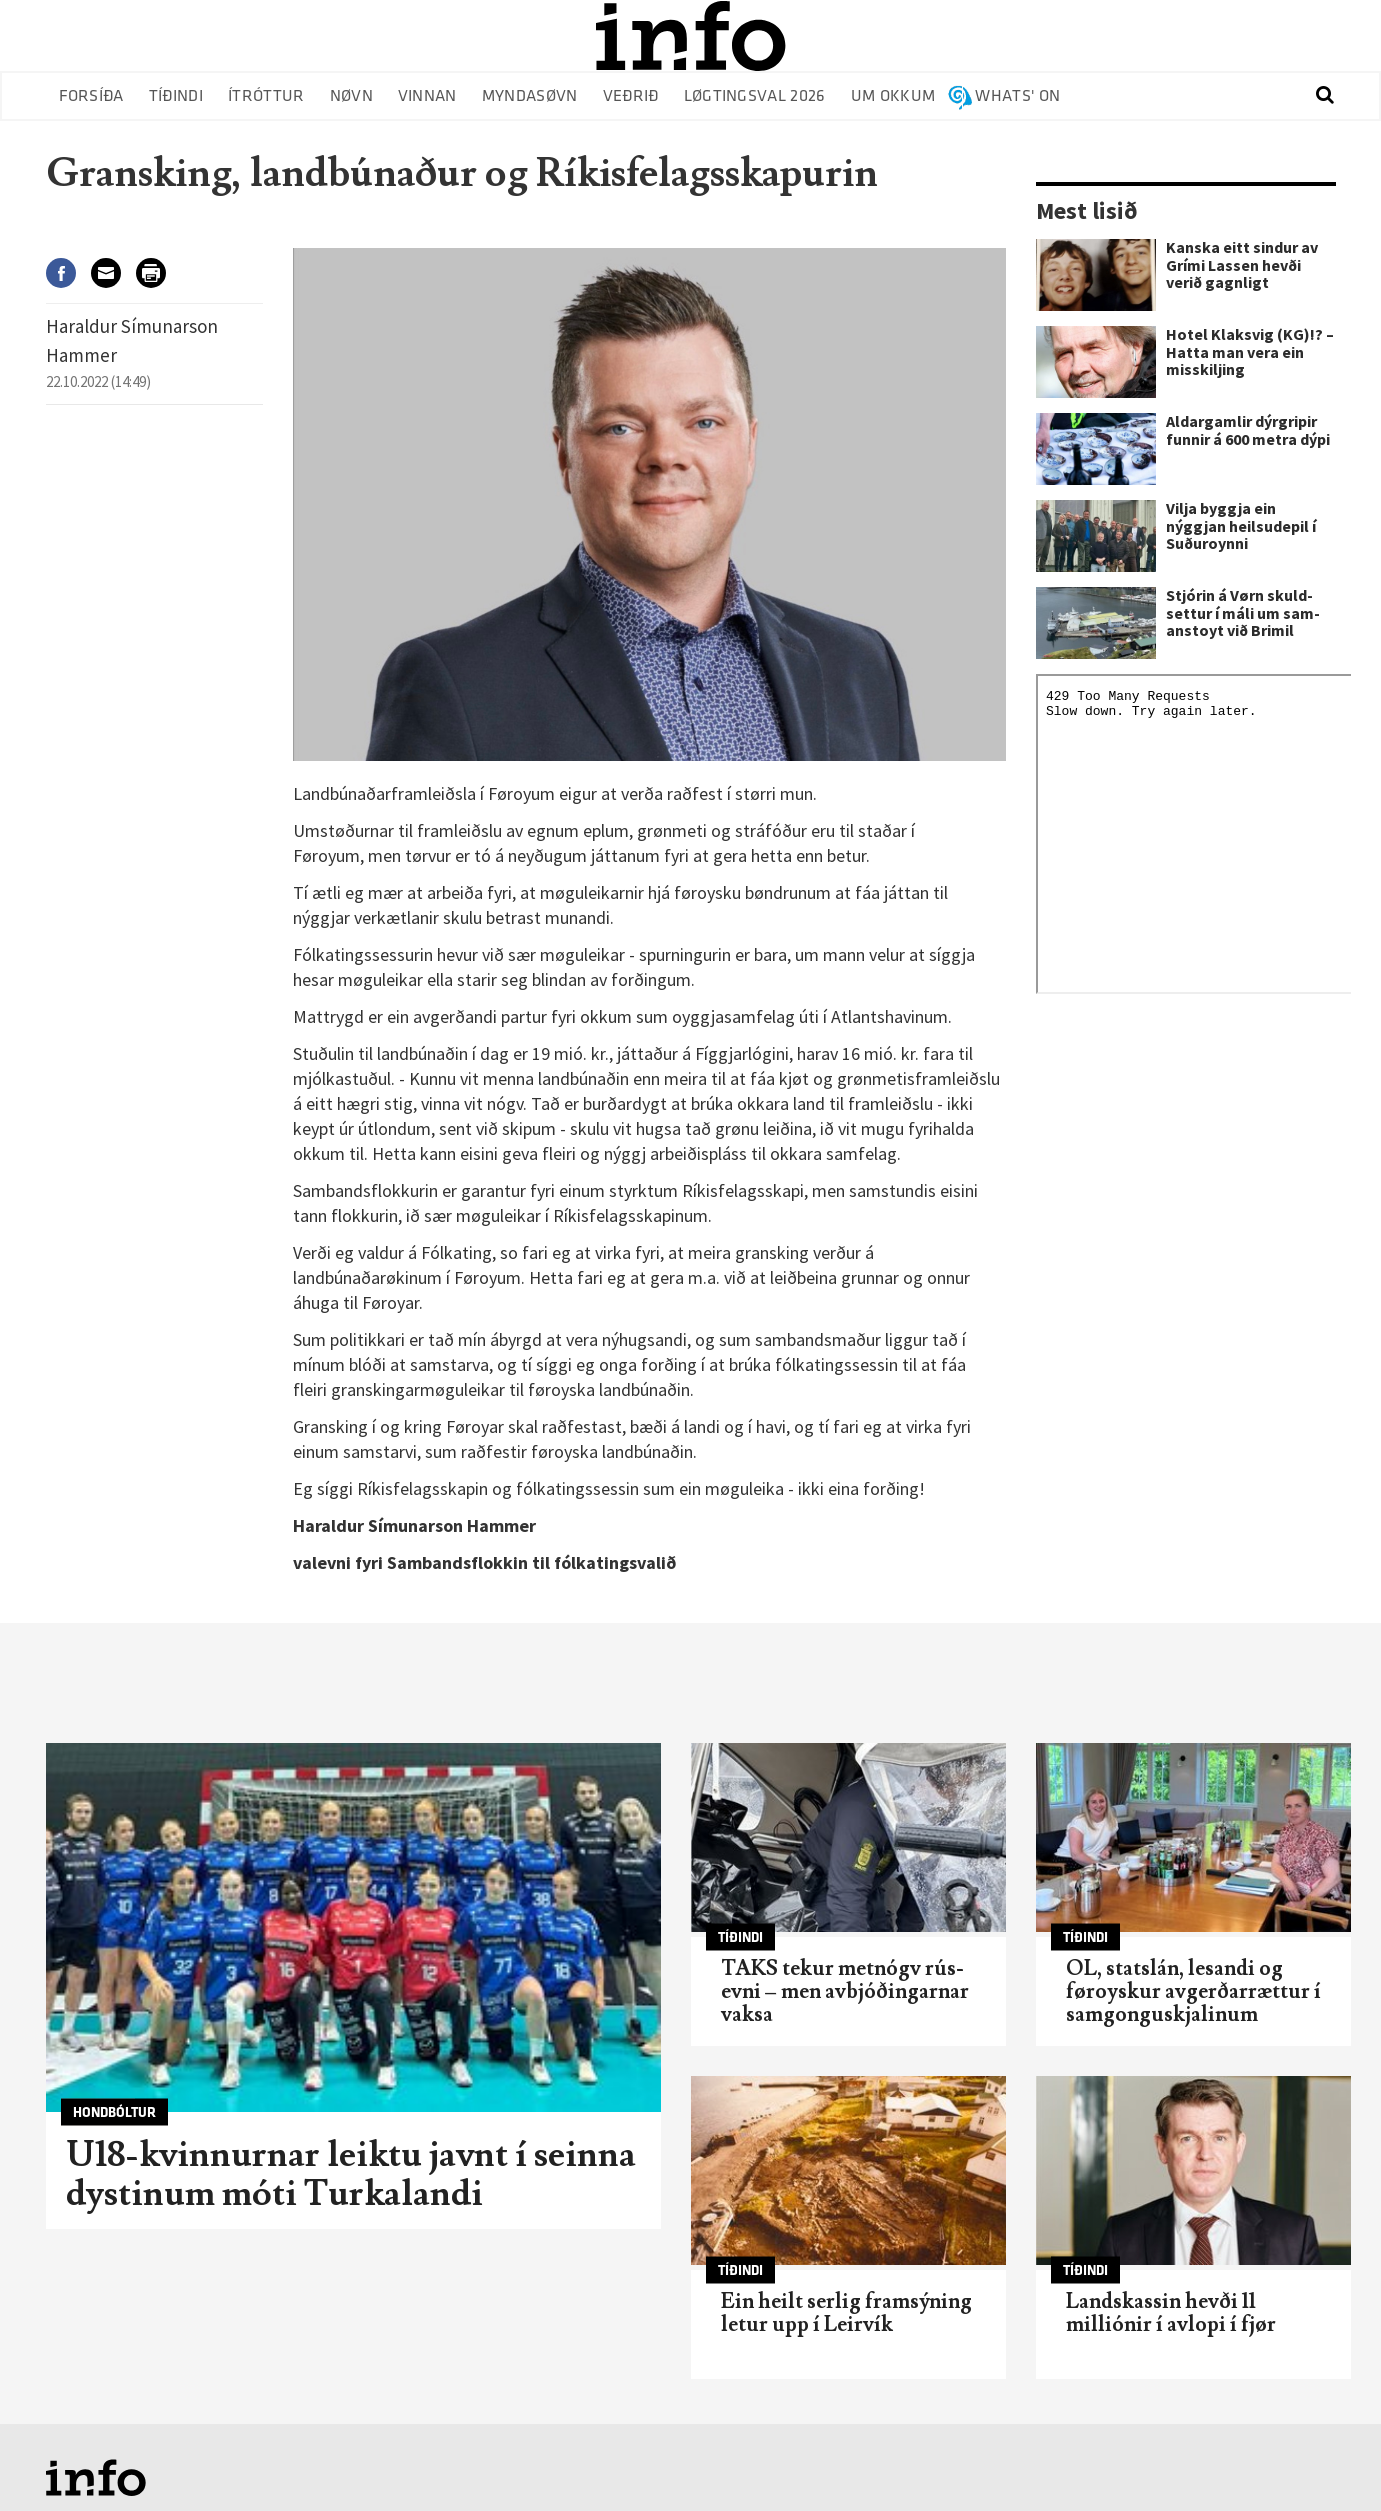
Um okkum (893, 96)
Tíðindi (176, 96)
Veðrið (631, 96)
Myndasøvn (530, 96)
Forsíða (91, 96)
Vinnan (427, 96)
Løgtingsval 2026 (755, 96)
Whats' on (1017, 96)
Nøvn (351, 96)
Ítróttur (266, 96)
